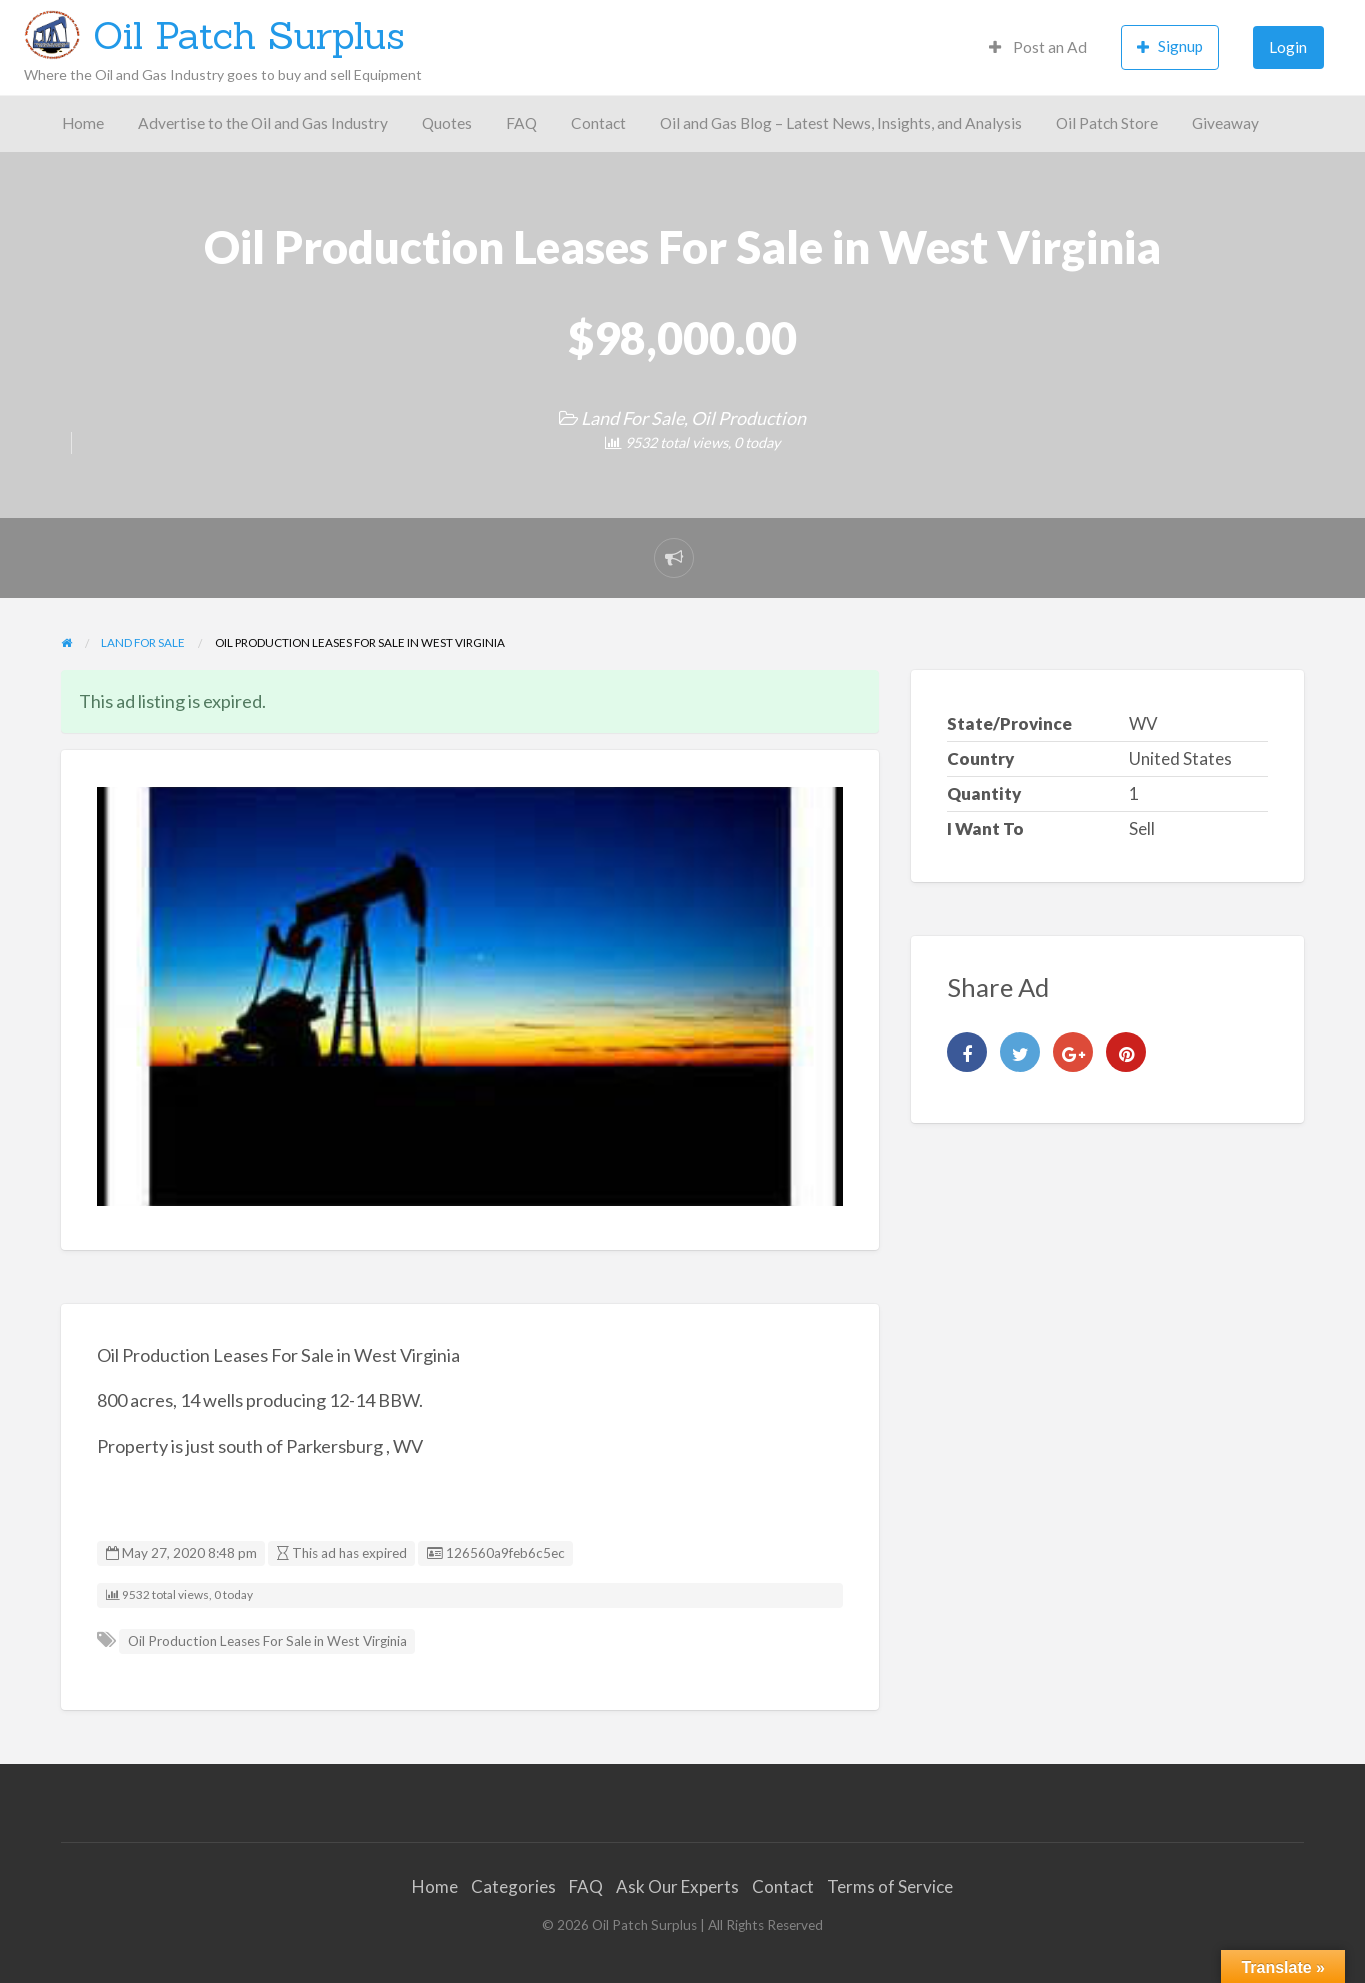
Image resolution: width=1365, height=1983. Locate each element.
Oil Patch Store (1107, 123)
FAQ (521, 123)
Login (1288, 47)
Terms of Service (890, 1886)
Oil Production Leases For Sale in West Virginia (267, 1641)
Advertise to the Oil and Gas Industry (263, 123)
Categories (513, 1886)
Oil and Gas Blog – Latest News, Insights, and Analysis (841, 123)
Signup (1170, 46)
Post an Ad (1038, 47)
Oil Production (748, 418)
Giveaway (1225, 123)
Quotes (447, 123)
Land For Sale (632, 418)
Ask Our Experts (677, 1886)
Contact (598, 123)
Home (83, 123)
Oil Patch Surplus (249, 35)
